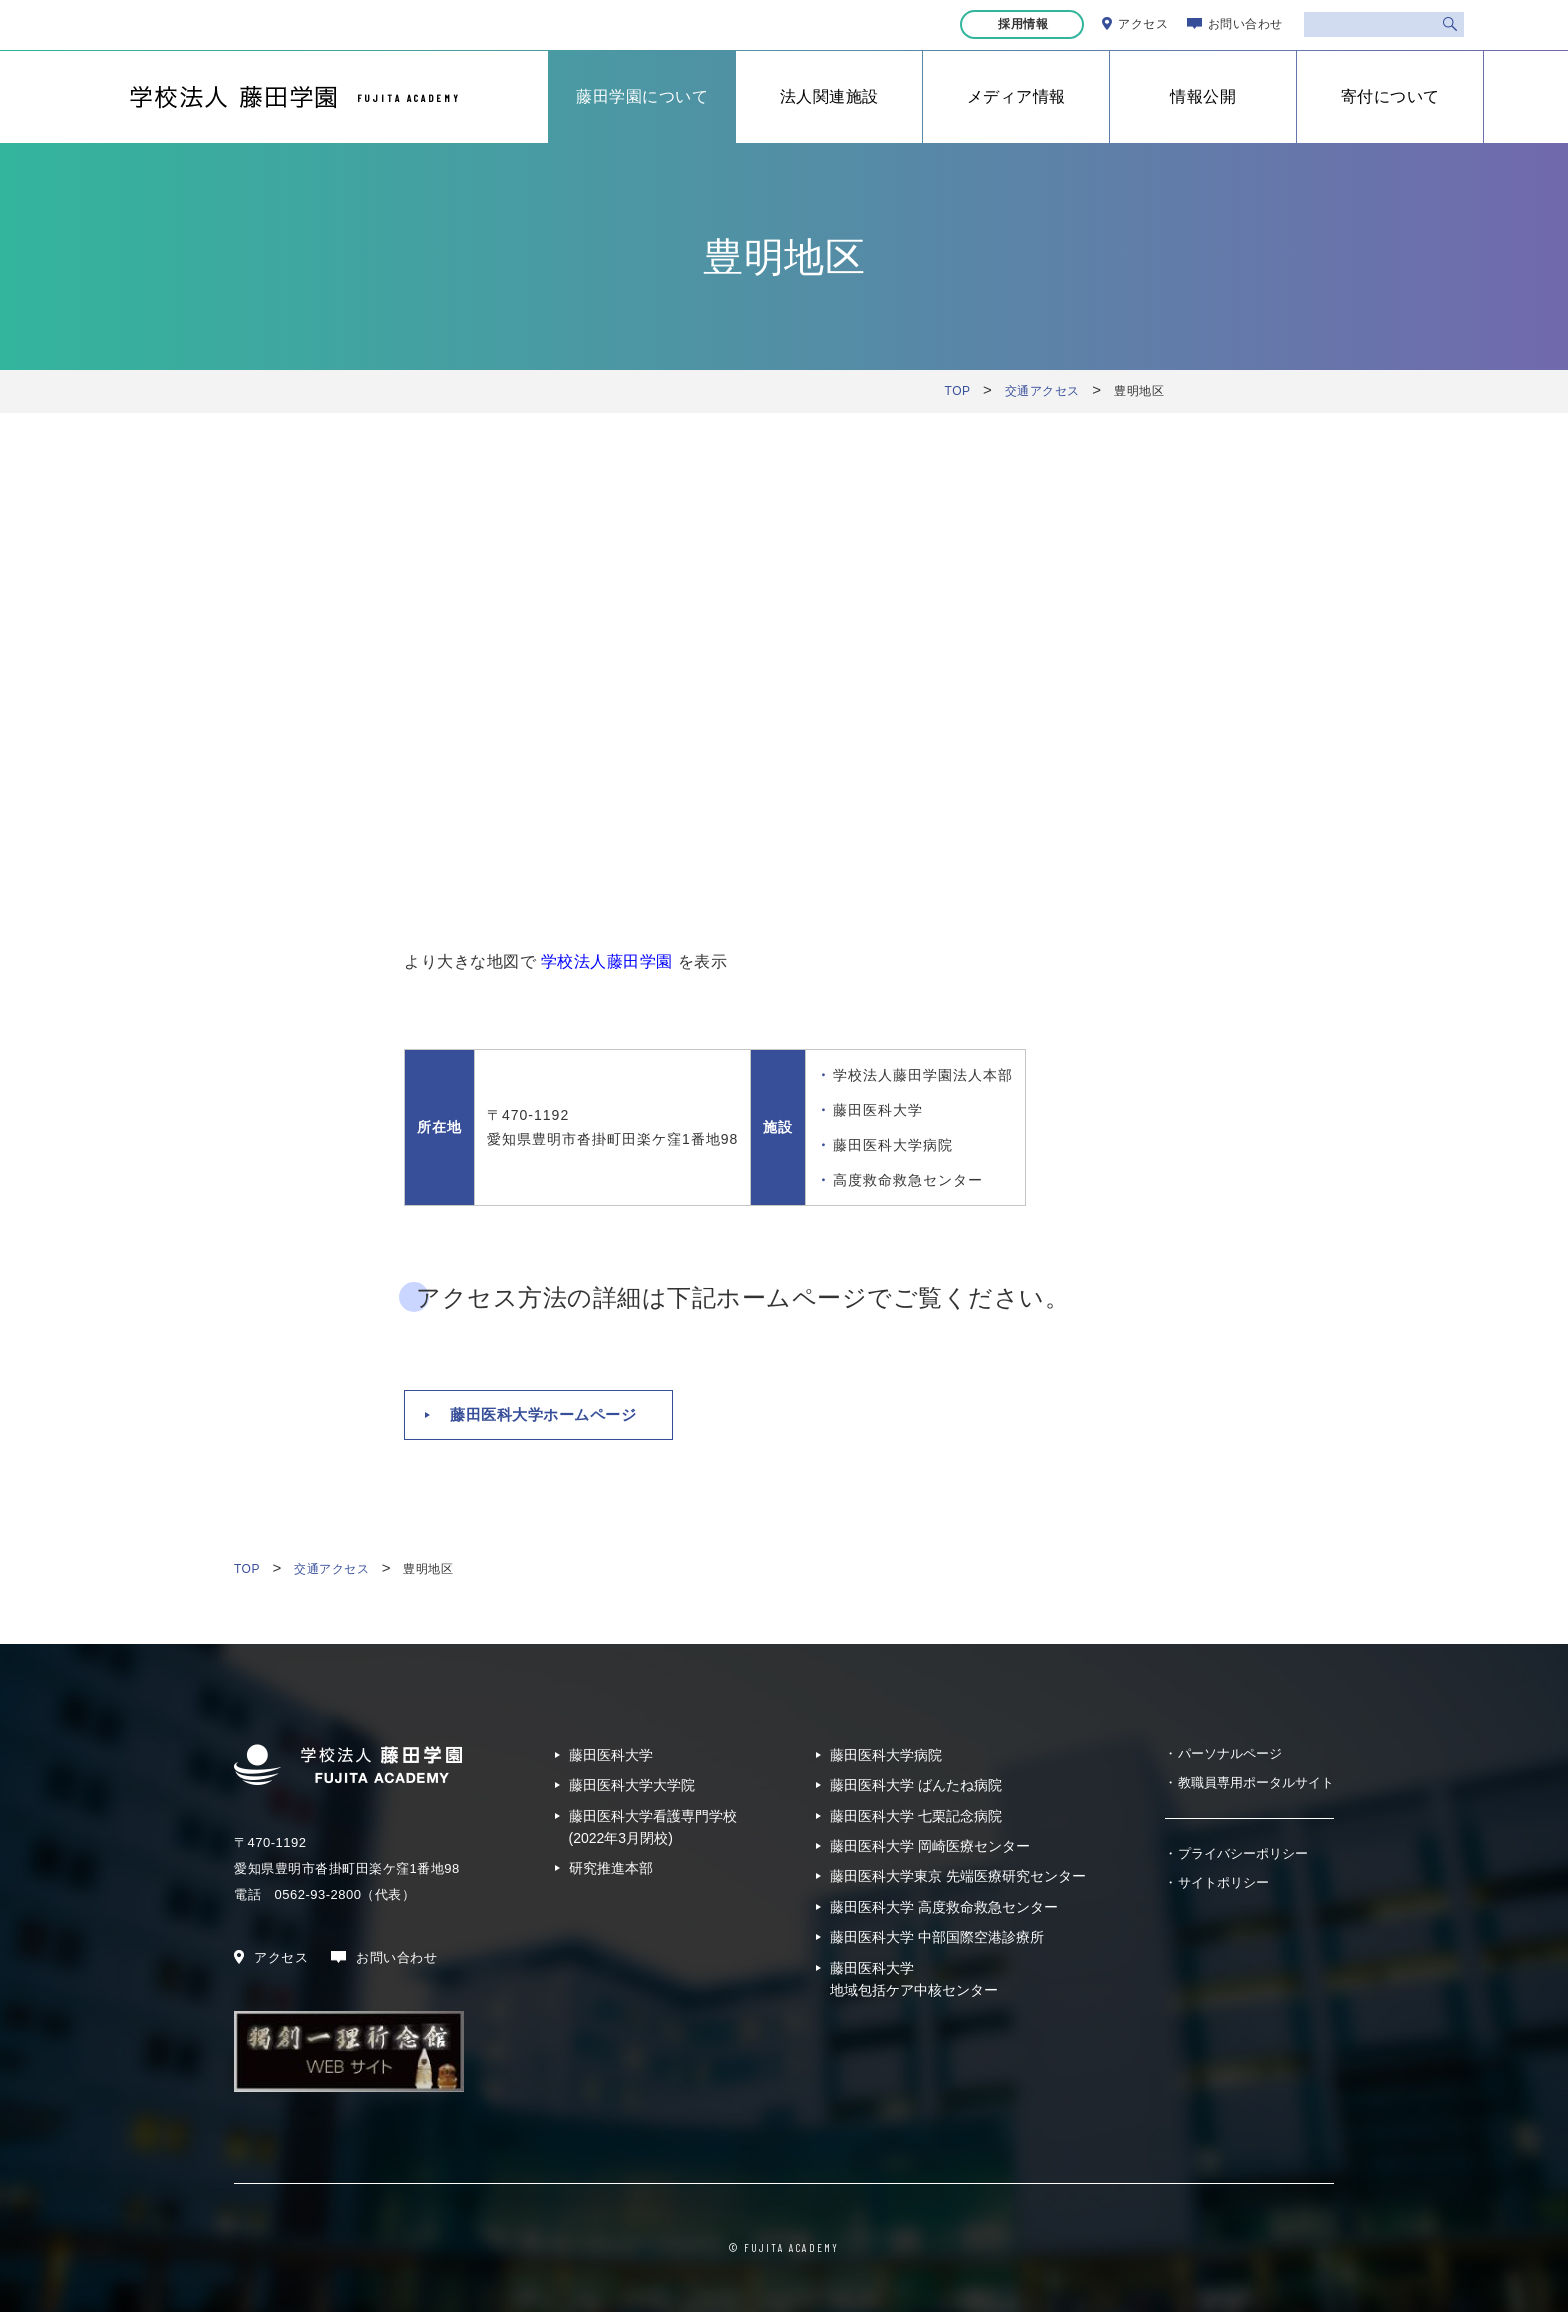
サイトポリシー (1223, 1882)
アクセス (1143, 24)
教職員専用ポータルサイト (1256, 1782)
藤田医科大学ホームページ (543, 1414)
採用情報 (1025, 24)
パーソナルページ (1230, 1753)
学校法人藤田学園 (607, 961)
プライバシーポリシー (1243, 1853)
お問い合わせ (1245, 24)
